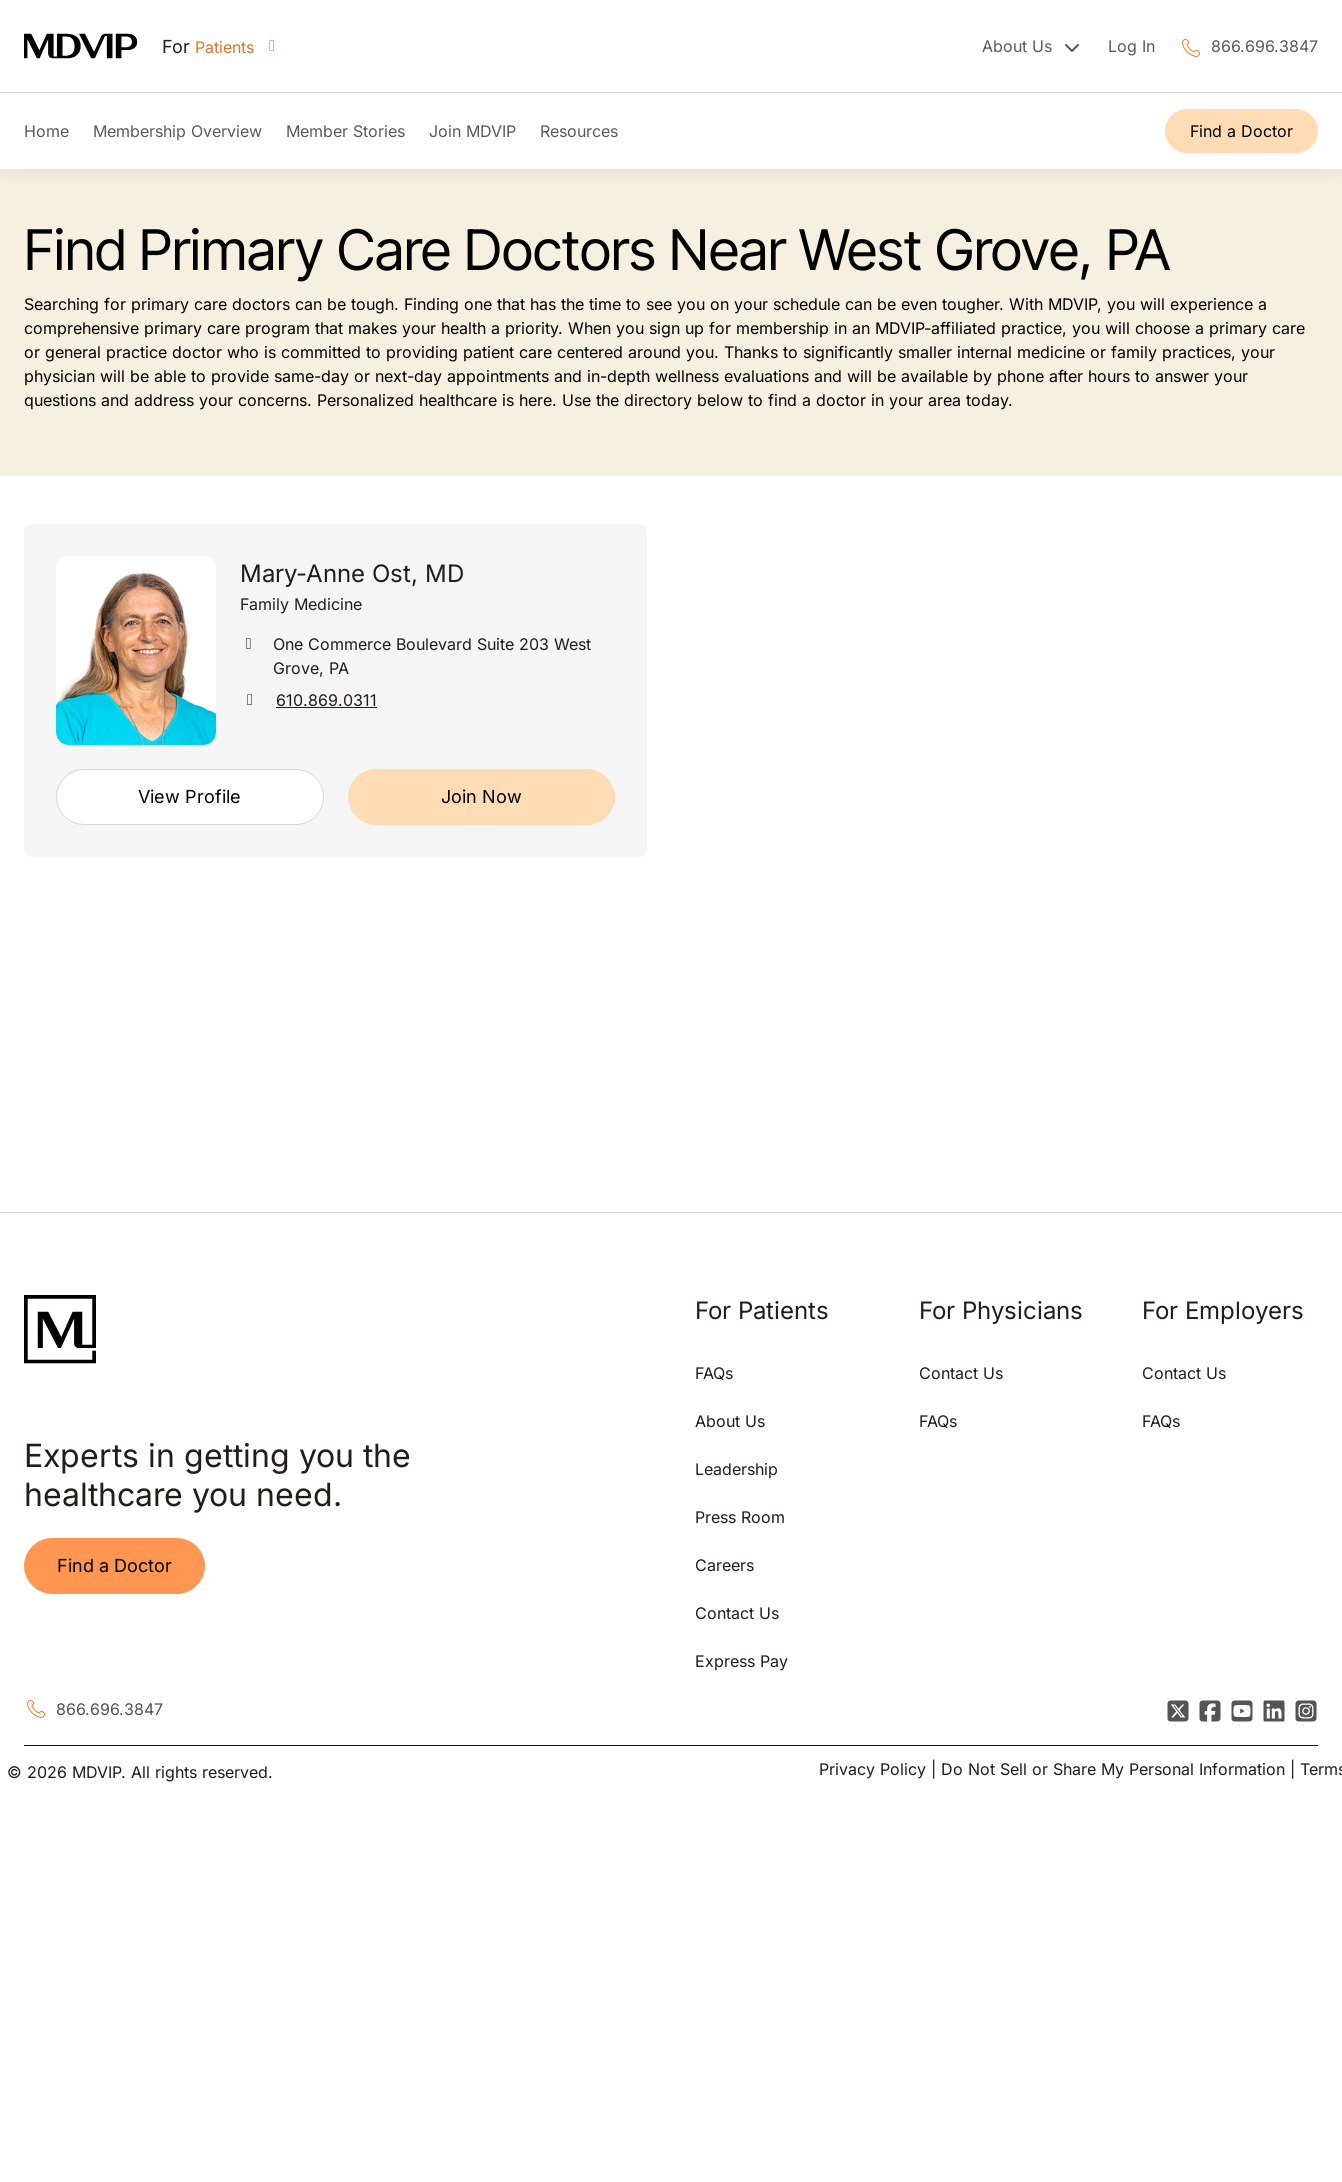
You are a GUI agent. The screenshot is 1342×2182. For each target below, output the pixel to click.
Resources (579, 131)
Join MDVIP (472, 131)
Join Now (481, 796)
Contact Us (737, 1613)
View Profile (189, 796)
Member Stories (345, 131)
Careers (724, 1565)
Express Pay (741, 1661)
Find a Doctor (1241, 131)
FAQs (714, 1373)
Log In (1131, 46)
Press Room (740, 1517)
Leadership (736, 1469)
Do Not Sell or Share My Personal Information (1113, 1769)
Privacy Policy (872, 1769)
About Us (730, 1421)
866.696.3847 (1264, 46)
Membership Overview (177, 131)
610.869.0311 (326, 700)
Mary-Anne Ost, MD (352, 573)
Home (46, 131)
